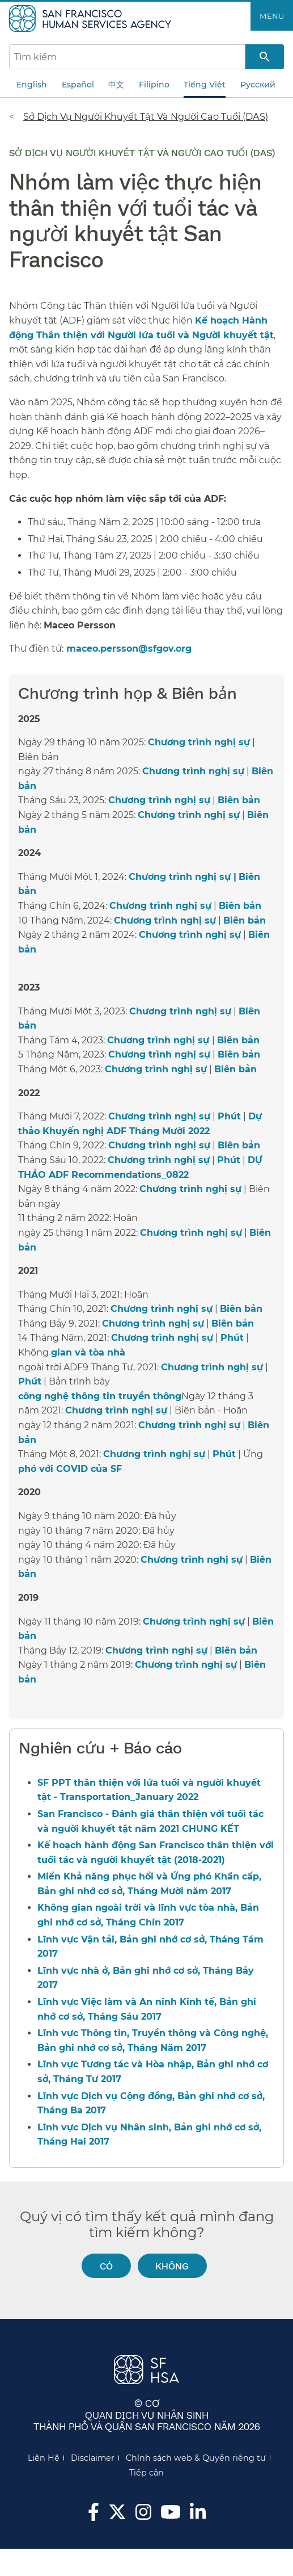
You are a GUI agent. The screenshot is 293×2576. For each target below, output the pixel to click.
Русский (257, 84)
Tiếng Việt (205, 84)
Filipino (154, 84)
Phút (229, 1116)
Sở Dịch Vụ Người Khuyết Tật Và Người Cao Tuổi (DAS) (145, 116)
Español (78, 84)
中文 (116, 84)
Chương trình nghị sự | (182, 876)
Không (172, 2265)
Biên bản (239, 800)
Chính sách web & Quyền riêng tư (196, 2458)
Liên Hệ (44, 2458)
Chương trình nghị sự (199, 742)
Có (106, 2265)
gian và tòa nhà (88, 1352)
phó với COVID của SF (70, 1468)
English (31, 84)
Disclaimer (92, 2458)
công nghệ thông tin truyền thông (99, 1396)
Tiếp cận (146, 2473)
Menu (272, 15)
